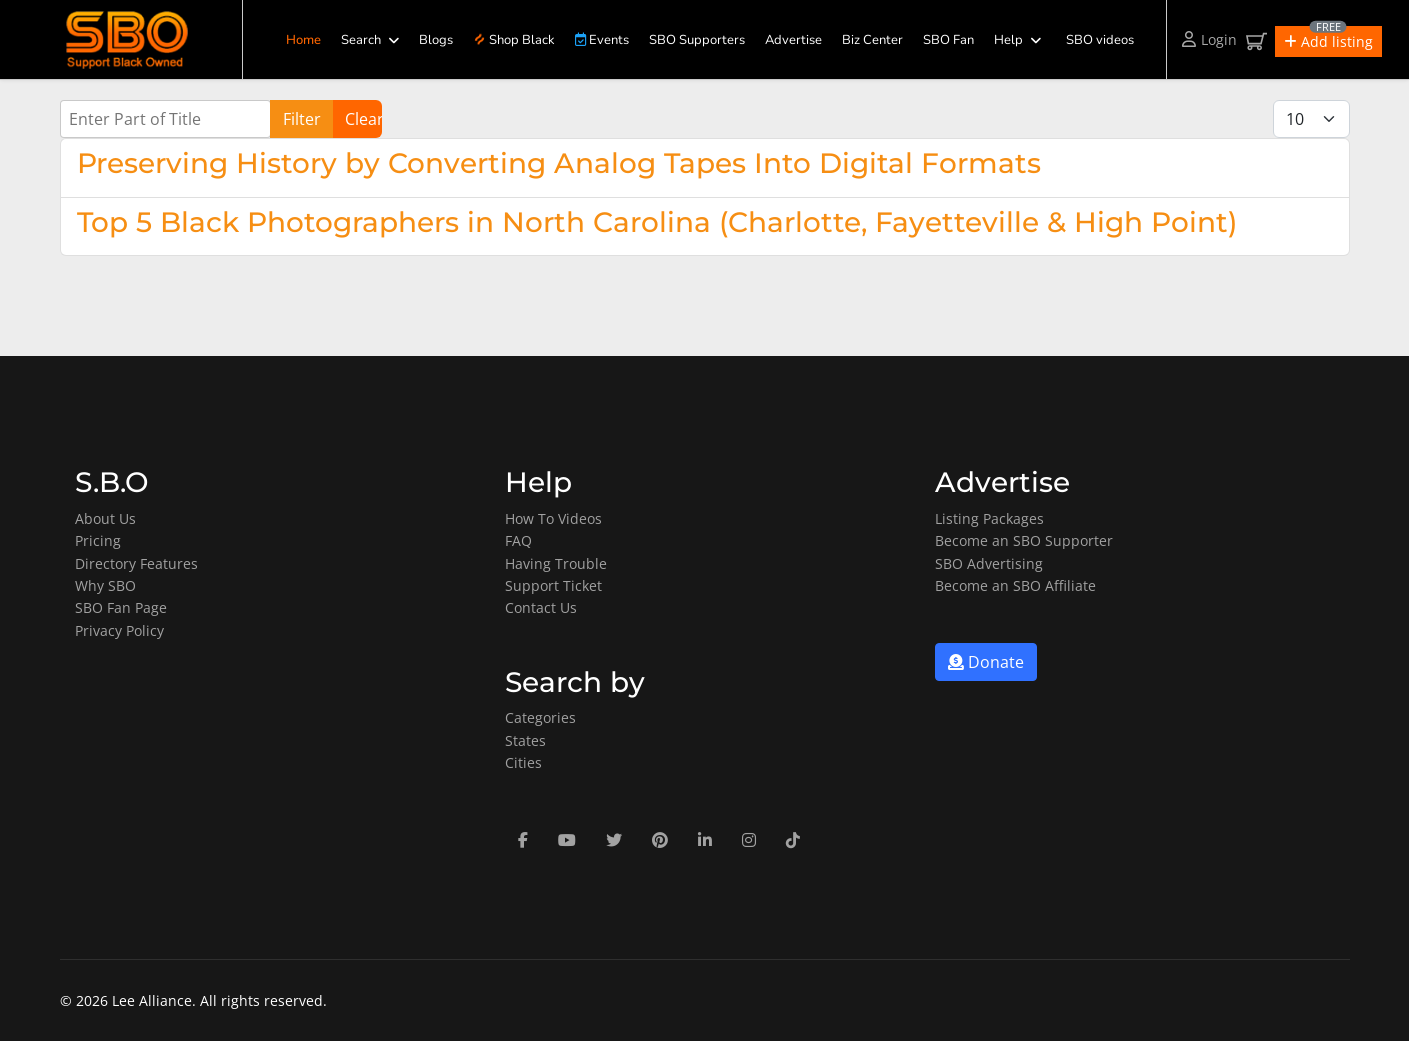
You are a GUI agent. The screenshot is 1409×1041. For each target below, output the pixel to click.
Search (361, 40)
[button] (1328, 41)
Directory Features (136, 563)
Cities (523, 762)
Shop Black (514, 40)
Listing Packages (989, 518)
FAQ (518, 540)
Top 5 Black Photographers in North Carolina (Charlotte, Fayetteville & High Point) (657, 222)
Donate (986, 662)
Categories (540, 717)
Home (303, 40)
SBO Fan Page (121, 607)
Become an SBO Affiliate (1015, 585)
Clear (363, 119)
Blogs (436, 40)
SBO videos (1100, 40)
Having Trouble (556, 563)
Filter (302, 119)
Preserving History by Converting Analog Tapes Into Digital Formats (559, 163)
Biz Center (872, 40)
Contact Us (541, 607)
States (525, 740)
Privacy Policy (119, 630)
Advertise (793, 40)
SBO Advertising (989, 563)
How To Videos (553, 518)
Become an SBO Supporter (1024, 540)
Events (602, 40)
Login (1209, 39)
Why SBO (105, 585)
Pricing (98, 540)
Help (1008, 40)
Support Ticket (553, 585)
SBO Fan (948, 40)
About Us (105, 518)
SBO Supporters (697, 40)
